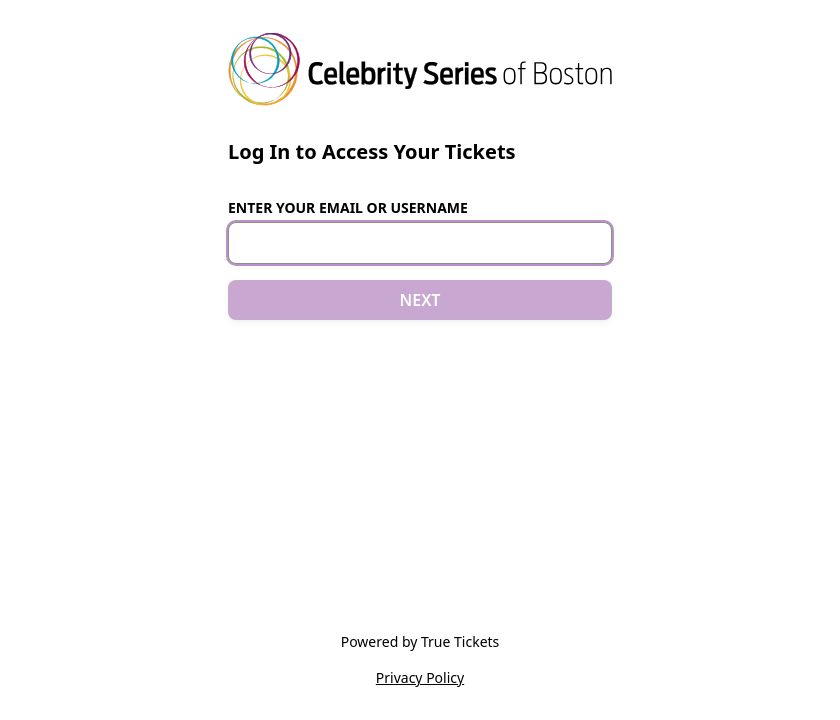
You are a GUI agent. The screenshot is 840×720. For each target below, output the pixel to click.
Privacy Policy (420, 677)
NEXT (420, 300)
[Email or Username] (420, 243)
